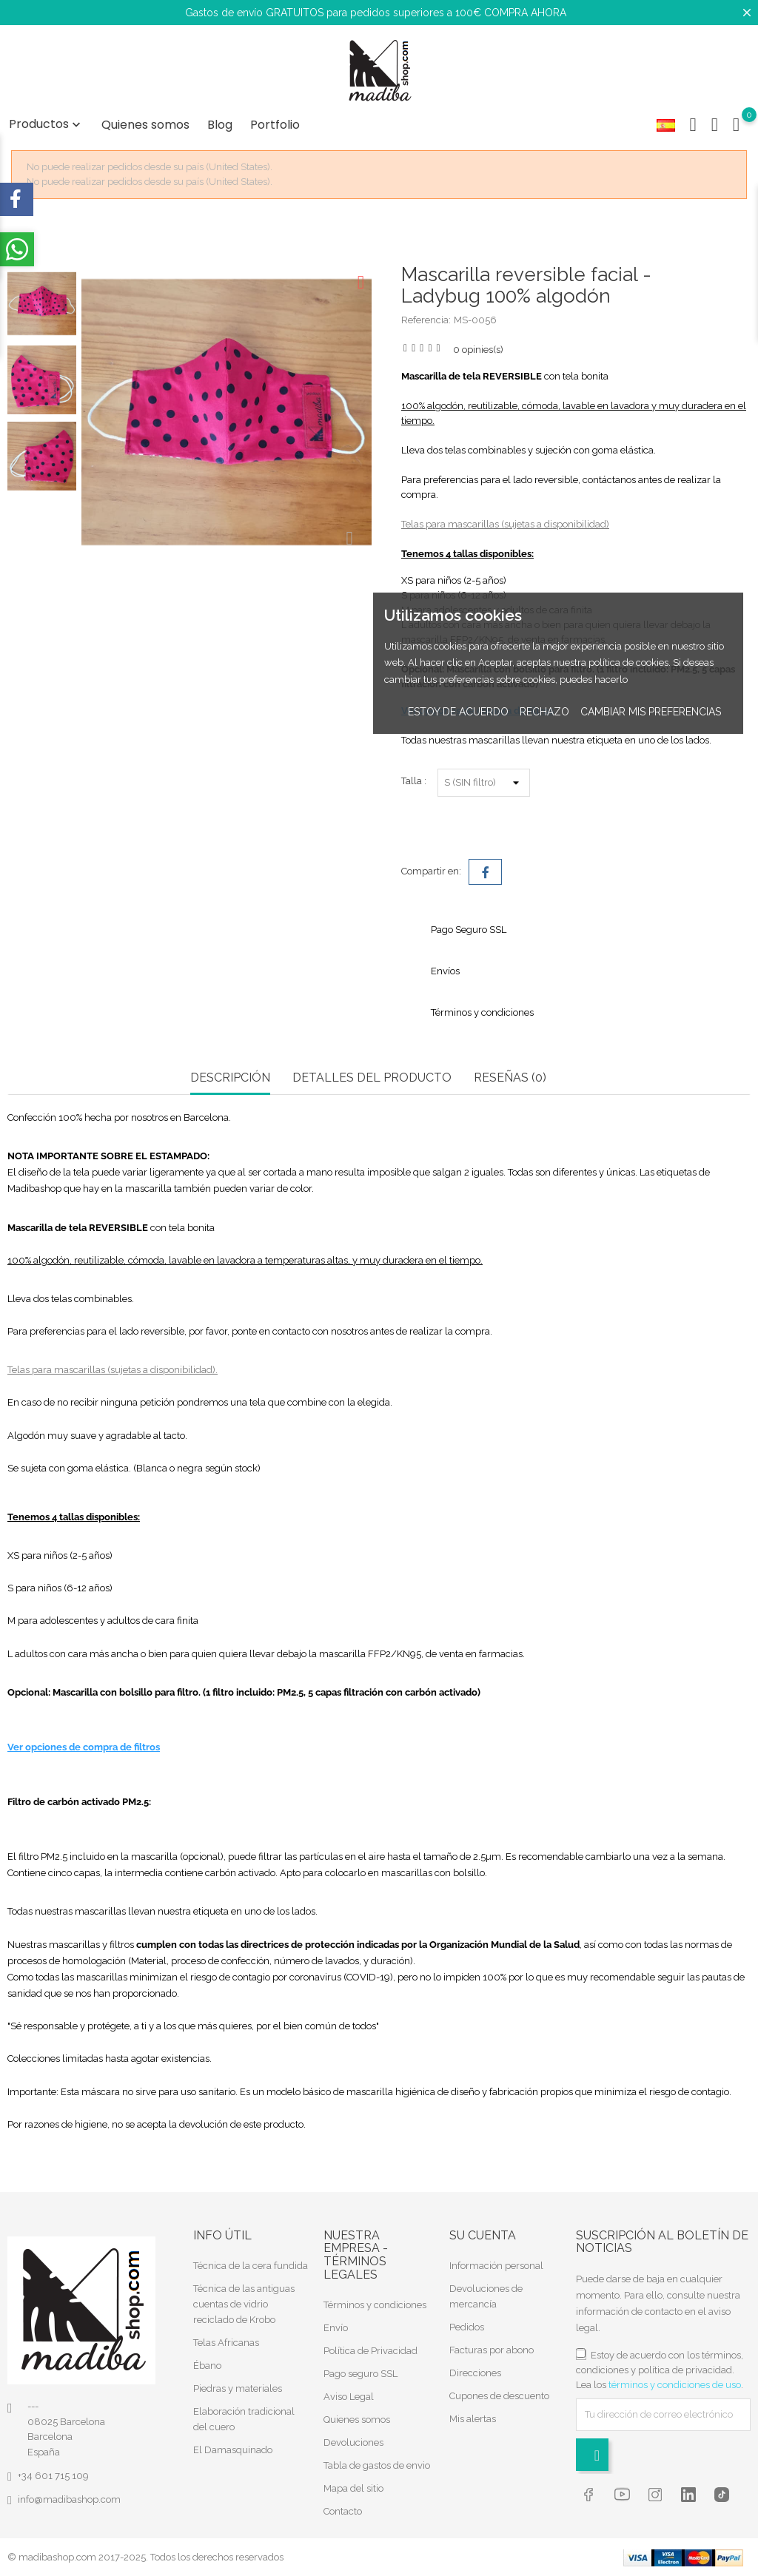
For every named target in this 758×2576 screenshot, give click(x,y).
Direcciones (475, 2372)
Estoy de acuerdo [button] (458, 712)
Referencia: (426, 320)
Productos (46, 123)
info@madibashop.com (69, 2499)
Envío (335, 2327)
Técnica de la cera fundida (250, 2265)
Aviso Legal (348, 2396)
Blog (219, 124)
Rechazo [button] (544, 712)
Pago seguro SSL (360, 2373)
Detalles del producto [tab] (372, 1077)
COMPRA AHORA (525, 12)
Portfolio (275, 124)
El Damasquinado (232, 2449)
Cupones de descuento (499, 2395)
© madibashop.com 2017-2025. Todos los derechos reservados (145, 2557)
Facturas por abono (491, 2350)
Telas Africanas (226, 2342)
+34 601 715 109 (53, 2475)
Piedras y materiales (237, 2388)
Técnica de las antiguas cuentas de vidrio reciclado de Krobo (244, 2304)
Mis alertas (472, 2418)
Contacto (342, 2511)
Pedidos (466, 2327)
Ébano (207, 2365)
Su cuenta (482, 2235)
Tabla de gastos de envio (376, 2465)
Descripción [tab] (230, 1077)
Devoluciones (353, 2442)
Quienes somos (145, 124)
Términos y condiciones (374, 2304)
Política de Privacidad (370, 2350)
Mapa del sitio (353, 2488)
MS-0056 (475, 320)
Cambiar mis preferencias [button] (650, 712)
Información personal (496, 2265)
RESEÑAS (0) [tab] (510, 1077)
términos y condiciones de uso (674, 2384)
